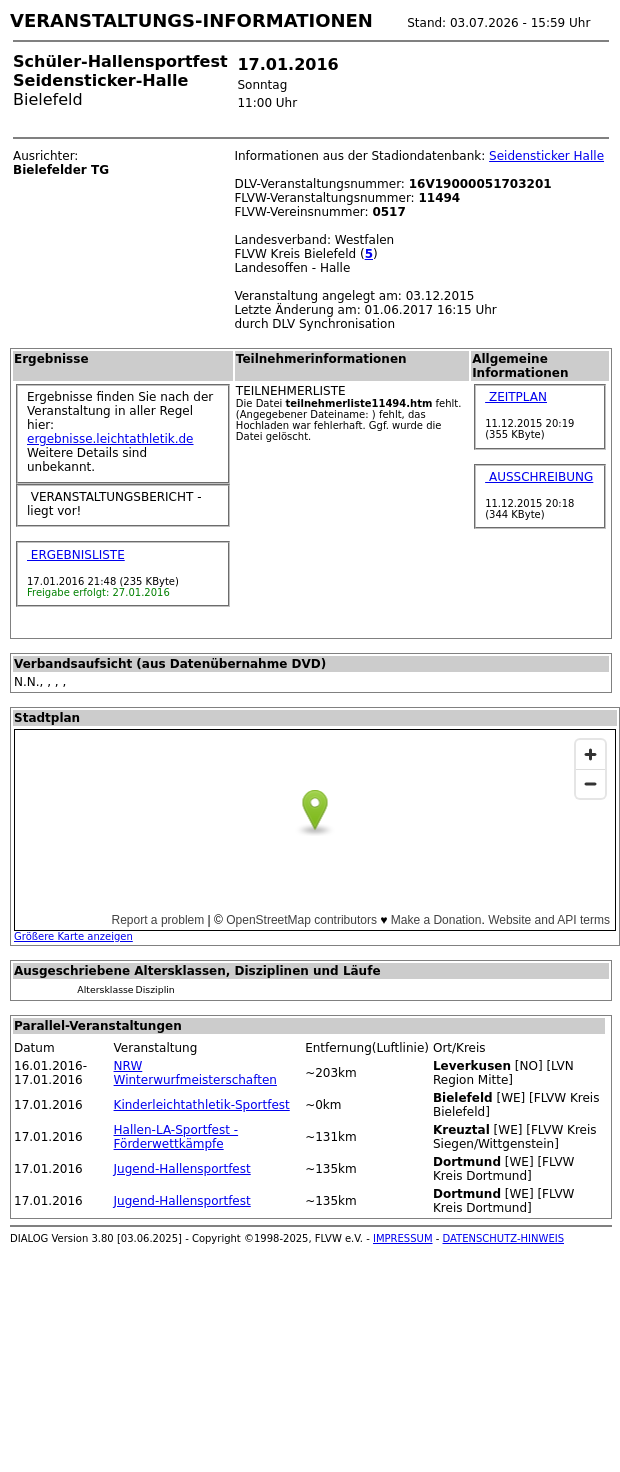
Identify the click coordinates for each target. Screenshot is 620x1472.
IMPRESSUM (403, 1238)
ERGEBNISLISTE (76, 555)
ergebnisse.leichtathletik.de (110, 439)
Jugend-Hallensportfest (182, 1169)
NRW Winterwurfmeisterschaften (195, 1073)
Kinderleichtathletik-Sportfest (202, 1105)
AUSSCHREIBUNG (539, 477)
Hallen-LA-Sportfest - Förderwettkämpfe (176, 1137)
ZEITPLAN (516, 397)
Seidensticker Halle (546, 156)
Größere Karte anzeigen (73, 936)
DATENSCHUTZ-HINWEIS (504, 1238)
